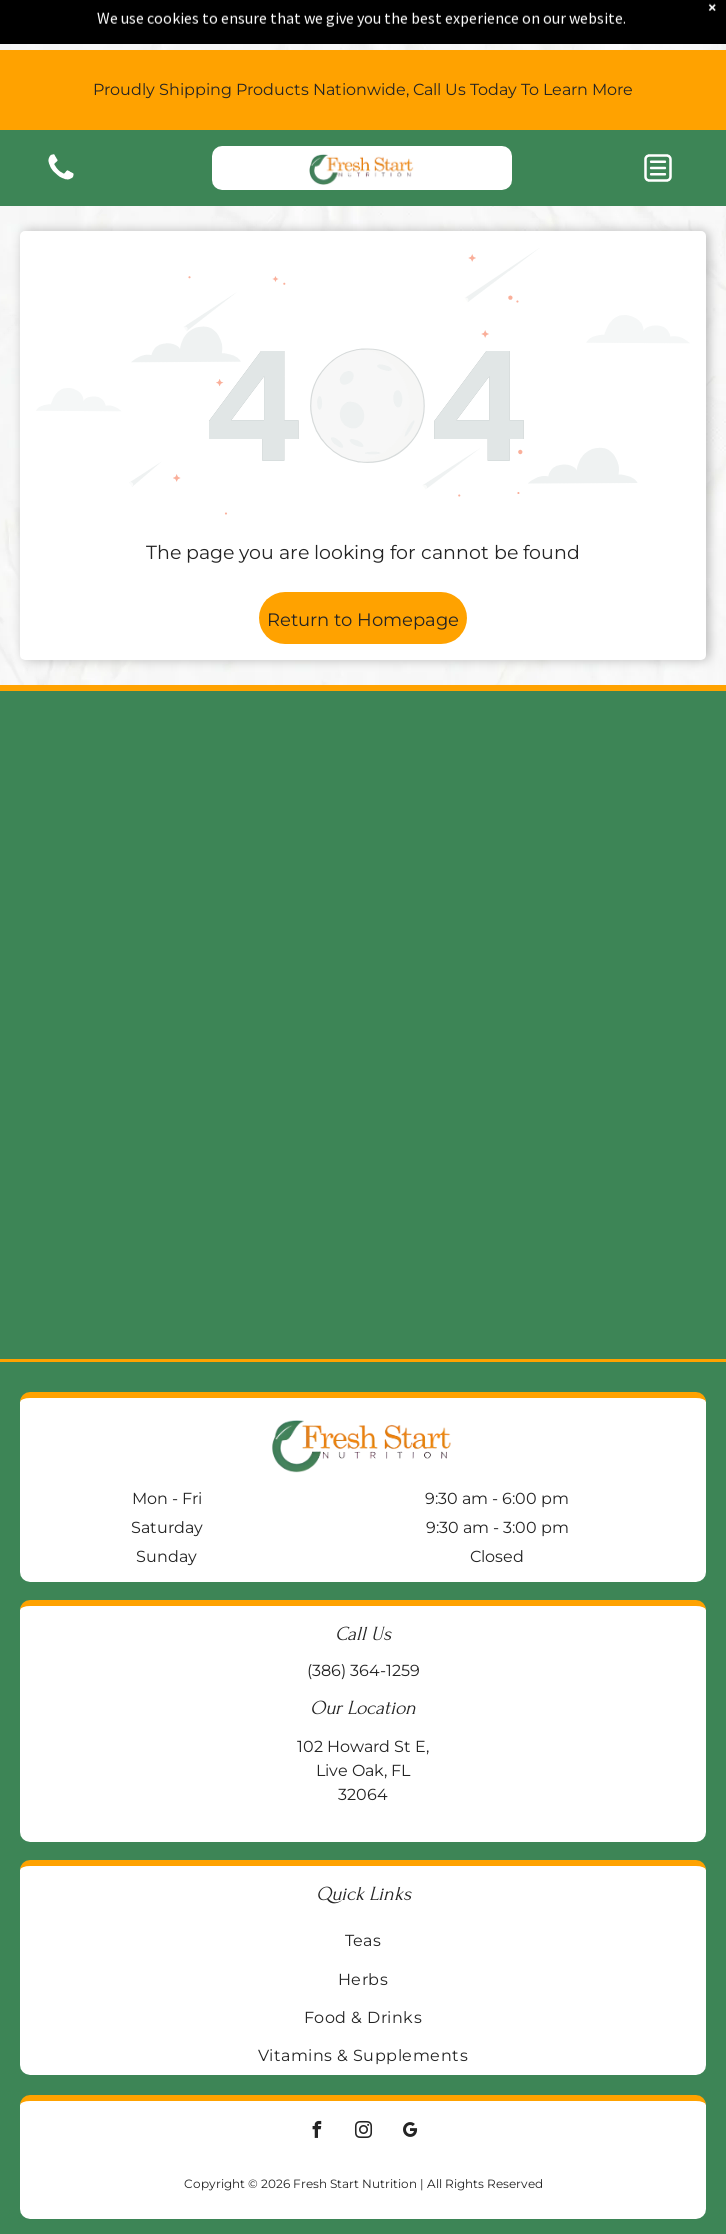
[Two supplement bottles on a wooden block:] (196, 858)
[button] (658, 129)
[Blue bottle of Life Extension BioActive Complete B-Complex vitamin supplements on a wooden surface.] (530, 1192)
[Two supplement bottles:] (196, 1192)
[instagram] (363, 2132)
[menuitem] (363, 1940)
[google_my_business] (410, 2132)
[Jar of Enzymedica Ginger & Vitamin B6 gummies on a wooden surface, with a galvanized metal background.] (530, 858)
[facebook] (316, 2132)
